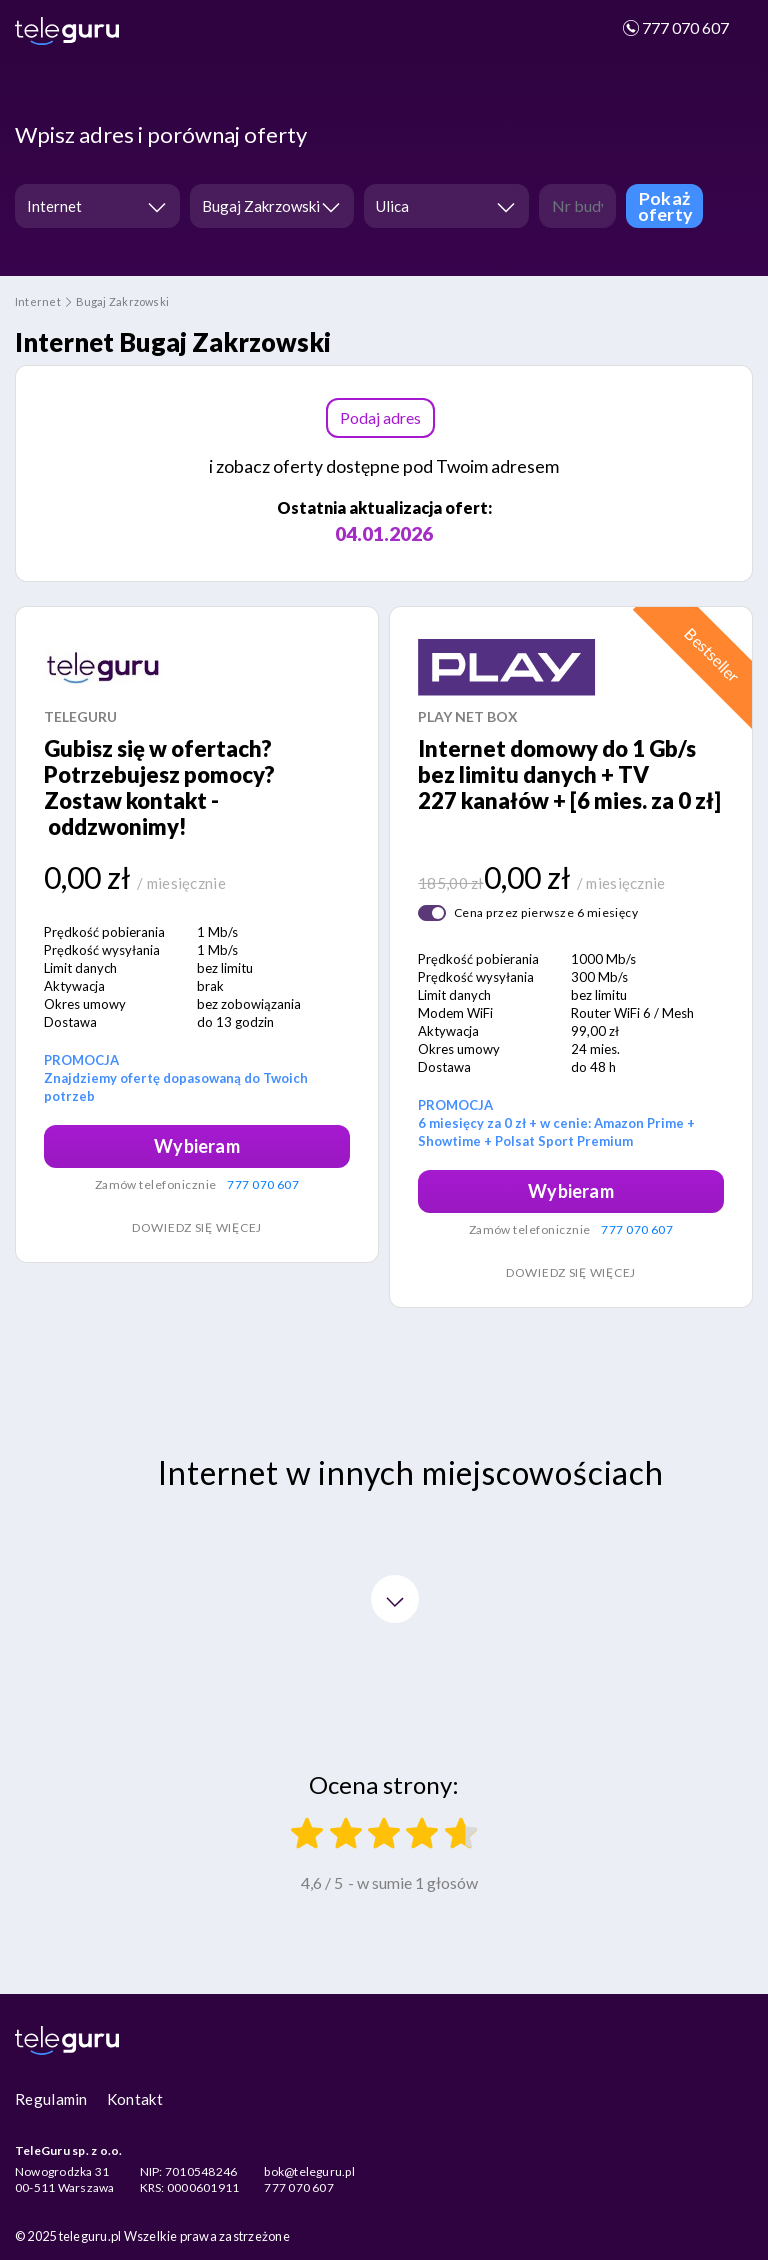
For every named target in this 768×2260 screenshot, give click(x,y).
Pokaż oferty (665, 206)
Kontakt (135, 2099)
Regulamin (51, 2099)
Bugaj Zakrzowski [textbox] (261, 206)
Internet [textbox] (54, 206)
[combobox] (97, 206)
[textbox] (440, 206)
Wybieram (196, 1146)
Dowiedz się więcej (197, 1227)
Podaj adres (380, 417)
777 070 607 (674, 27)
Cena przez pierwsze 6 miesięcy (546, 912)
